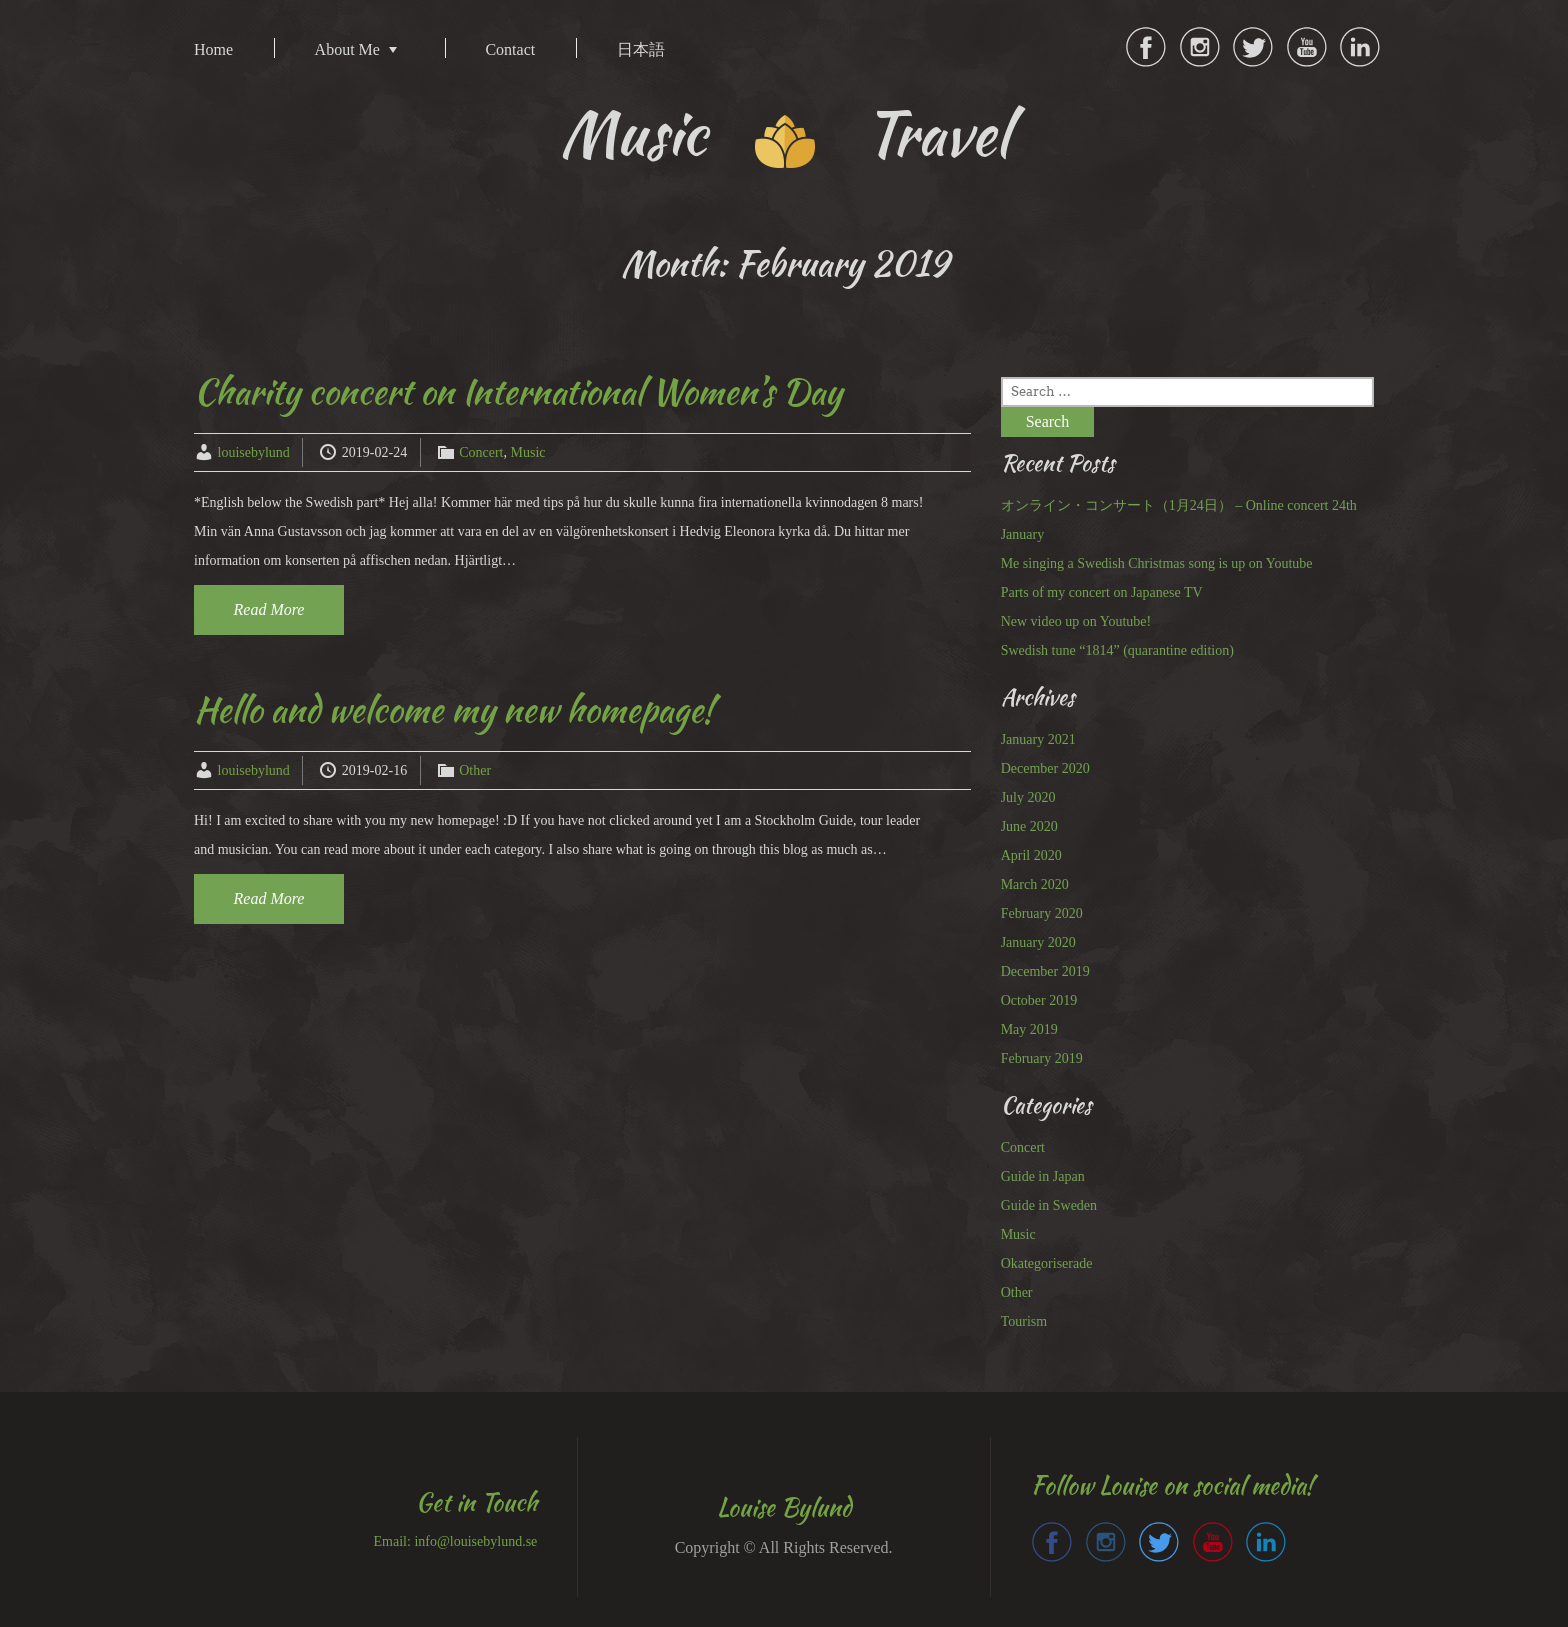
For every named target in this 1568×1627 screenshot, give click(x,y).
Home (213, 49)
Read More (269, 609)
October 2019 (1039, 1000)
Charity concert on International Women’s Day (518, 391)
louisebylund (254, 452)
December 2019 (1045, 971)
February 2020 (1042, 913)
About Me (347, 49)
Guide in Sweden (1049, 1205)
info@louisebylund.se (475, 1541)
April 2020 (1031, 855)
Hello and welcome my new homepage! (454, 709)
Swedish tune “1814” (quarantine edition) (1117, 650)
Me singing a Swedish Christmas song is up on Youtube (1157, 563)
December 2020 (1045, 768)
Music (528, 452)
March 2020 (1035, 884)
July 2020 (1028, 797)
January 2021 (1038, 739)
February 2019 (1042, 1058)
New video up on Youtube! (1076, 621)
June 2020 (1029, 826)
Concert (481, 452)
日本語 (641, 49)
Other (475, 770)
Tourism (1024, 1321)
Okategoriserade (1047, 1263)
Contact (510, 49)
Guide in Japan (1043, 1176)
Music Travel (784, 133)
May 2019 (1029, 1029)
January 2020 (1038, 942)
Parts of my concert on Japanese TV (1102, 592)
